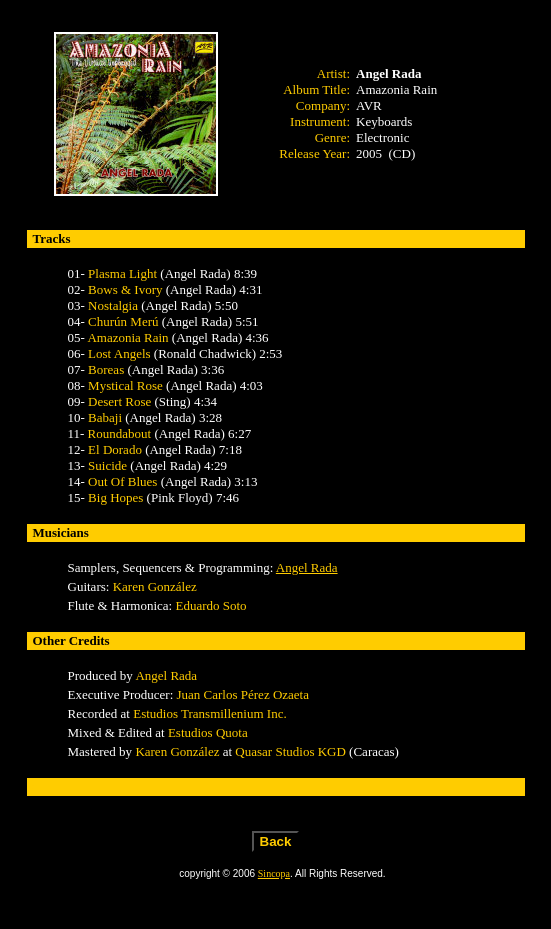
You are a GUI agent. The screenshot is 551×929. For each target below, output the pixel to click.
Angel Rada (307, 567)
